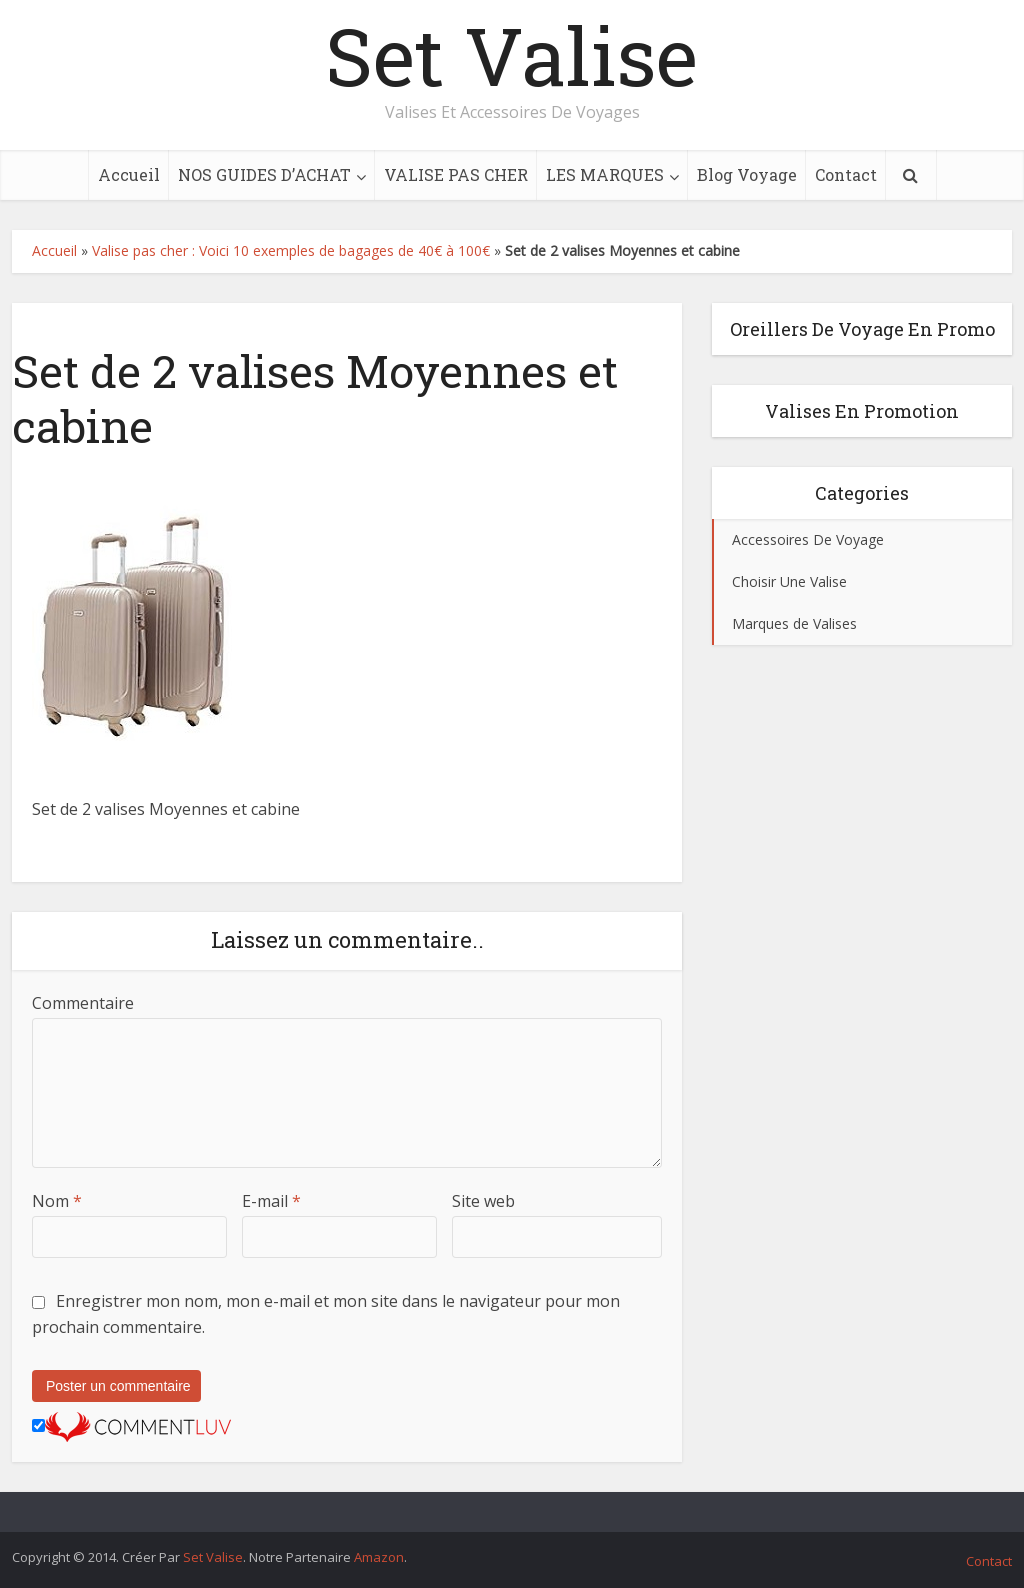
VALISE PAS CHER (456, 174)
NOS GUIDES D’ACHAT (264, 174)
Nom (57, 1201)
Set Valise (512, 55)
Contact (846, 174)
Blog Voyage (747, 174)
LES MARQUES (605, 174)
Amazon (379, 1557)
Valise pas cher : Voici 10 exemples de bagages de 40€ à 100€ (291, 250)
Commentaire (83, 1003)
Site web (483, 1201)
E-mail (271, 1201)
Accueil (129, 174)
